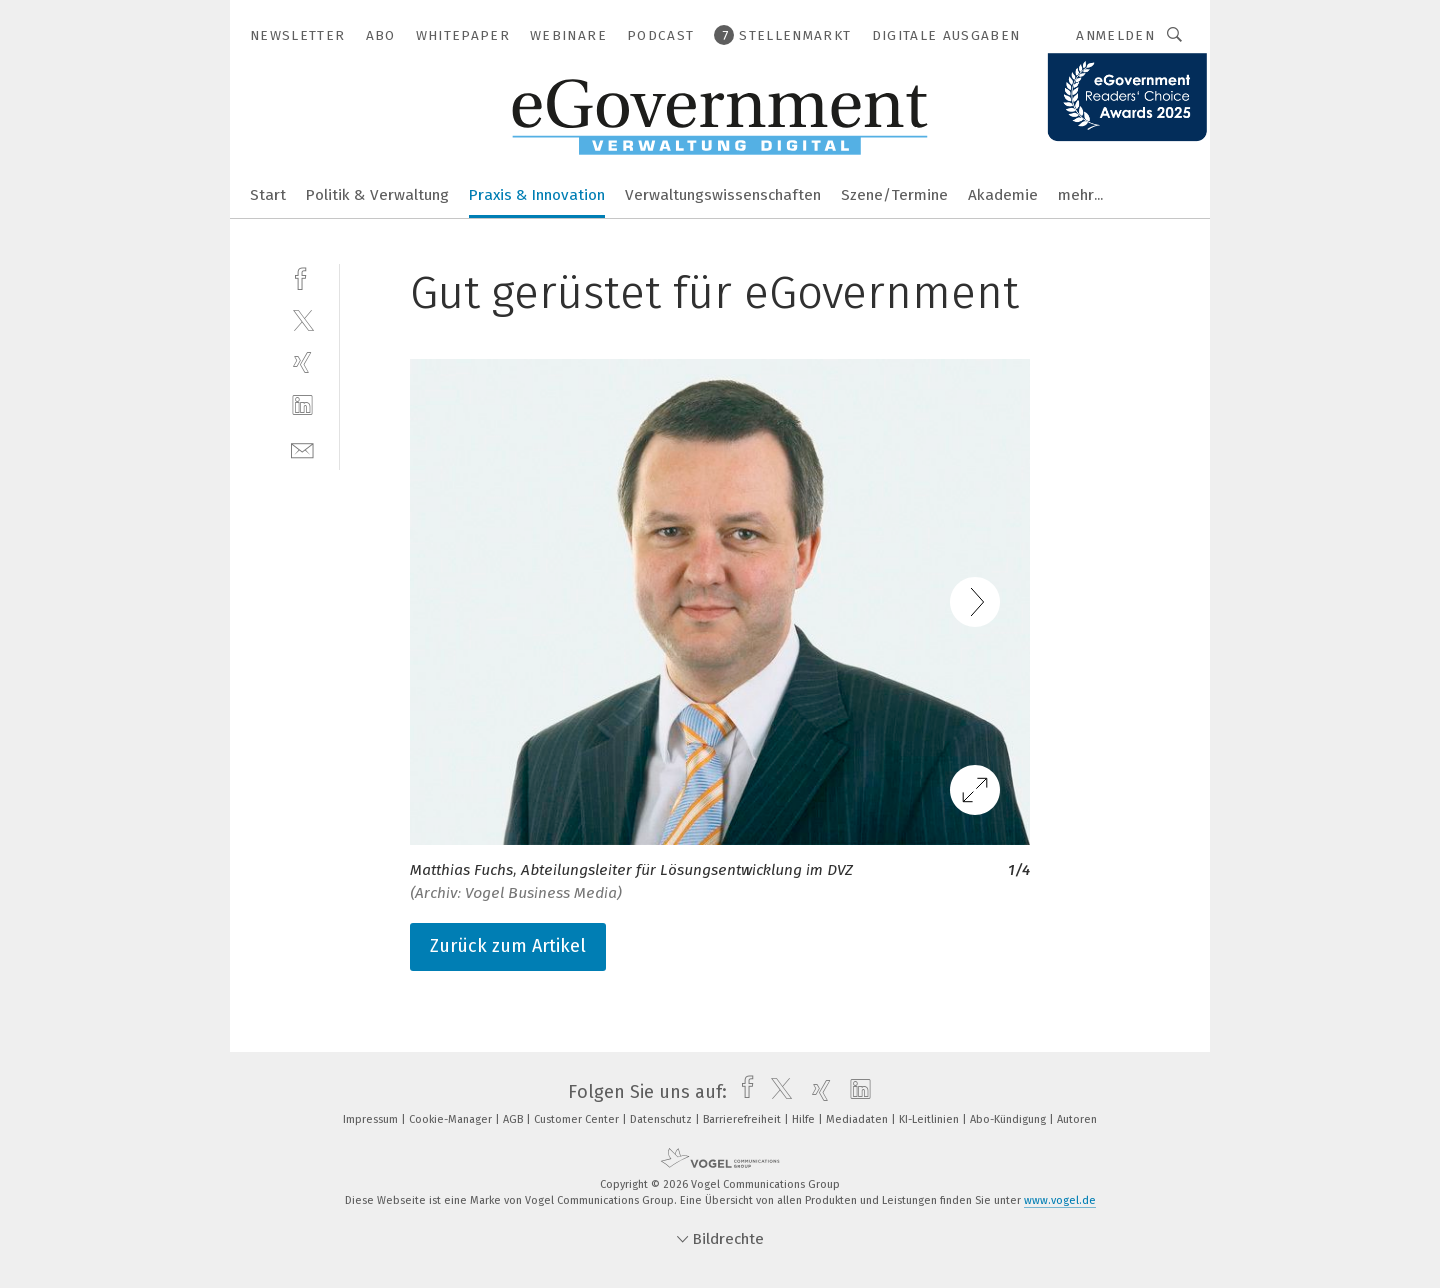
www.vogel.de (1060, 1200)
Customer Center (578, 1119)
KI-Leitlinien (930, 1119)
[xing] (302, 362)
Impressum (372, 1119)
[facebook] (302, 276)
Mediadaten (858, 1119)
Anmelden (1115, 35)
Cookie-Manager (452, 1119)
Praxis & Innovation (537, 195)
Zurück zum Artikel (508, 946)
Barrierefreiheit (743, 1119)
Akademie (1003, 195)
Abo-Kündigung (1009, 1119)
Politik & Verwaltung (377, 195)
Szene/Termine (894, 195)
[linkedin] (302, 405)
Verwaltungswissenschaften (723, 195)
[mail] (302, 448)
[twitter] (302, 319)
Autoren (1077, 1119)
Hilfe (805, 1119)
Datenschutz (662, 1119)
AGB (514, 1119)
